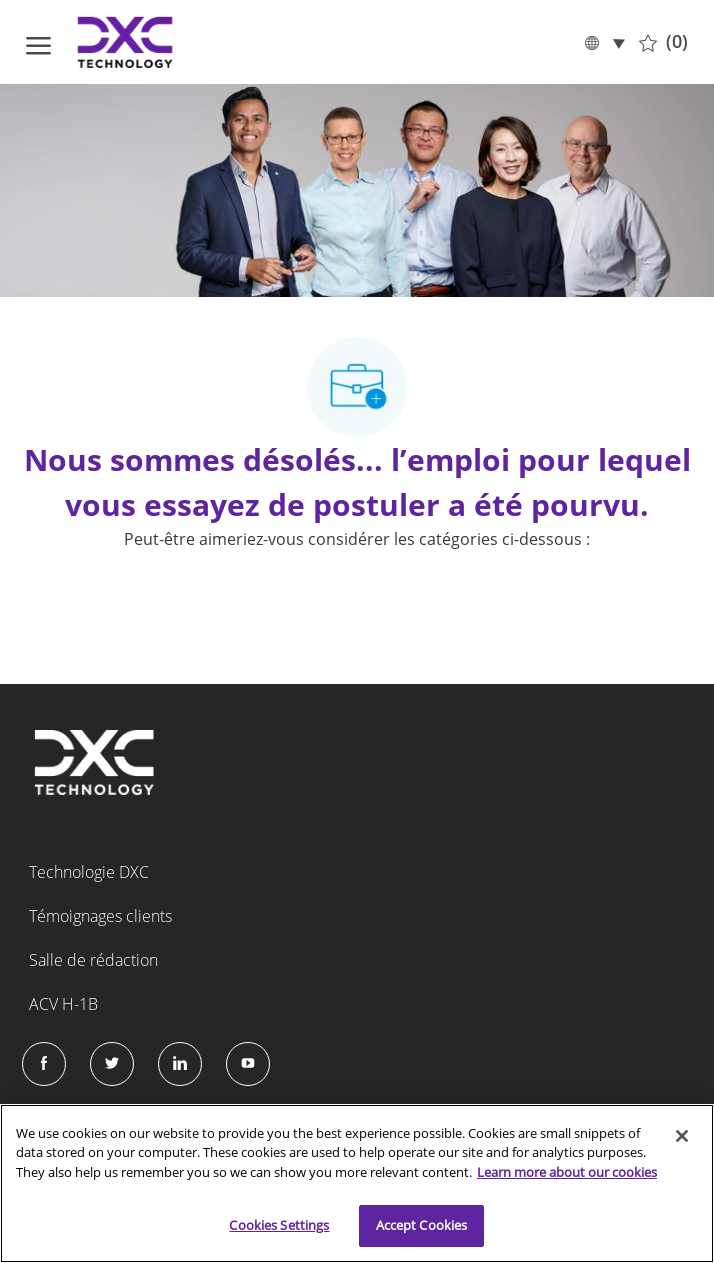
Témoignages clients (100, 916)
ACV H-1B (63, 1004)
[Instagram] (248, 1064)
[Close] (682, 1136)
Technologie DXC (89, 872)
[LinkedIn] (180, 1064)
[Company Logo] (126, 42)
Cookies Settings (279, 1225)
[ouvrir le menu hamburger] (38, 42)
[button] (604, 41)
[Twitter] (112, 1064)
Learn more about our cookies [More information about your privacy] (567, 1172)
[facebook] (44, 1064)
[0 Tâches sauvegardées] (663, 42)
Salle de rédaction (93, 960)
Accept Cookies (422, 1225)
